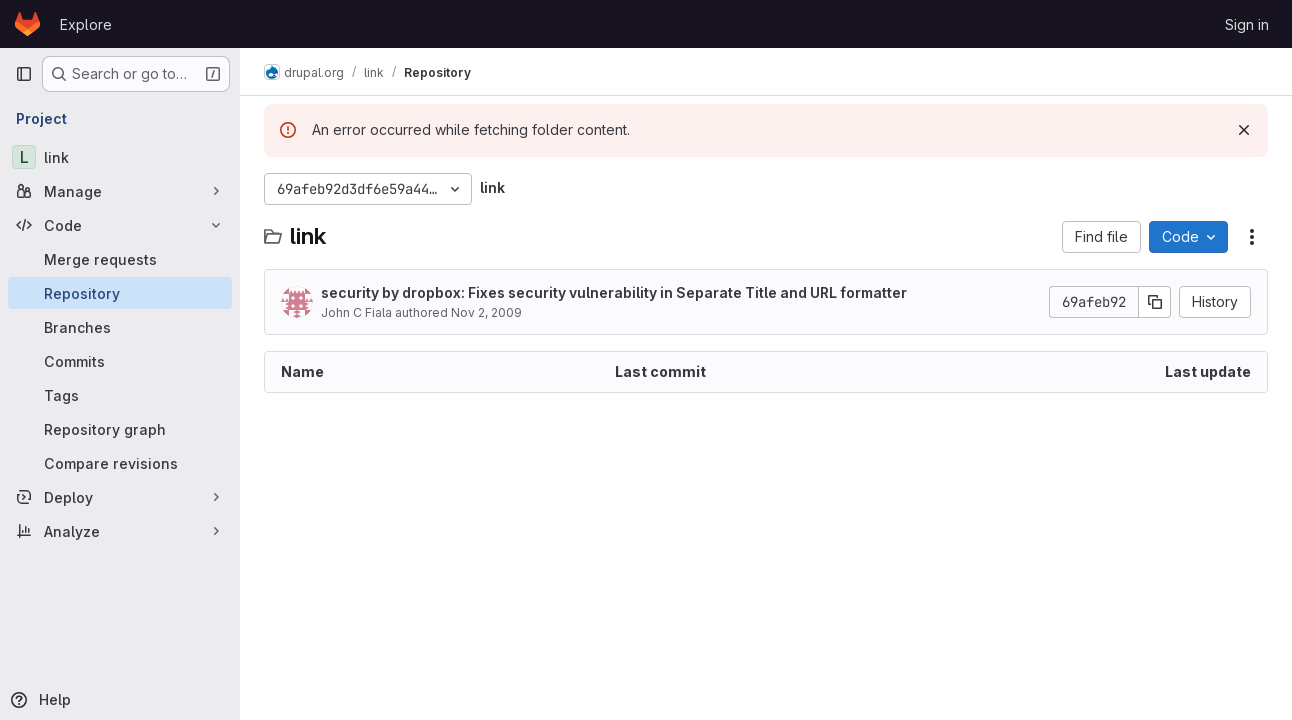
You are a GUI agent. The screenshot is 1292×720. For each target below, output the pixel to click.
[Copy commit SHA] (1155, 302)
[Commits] (120, 361)
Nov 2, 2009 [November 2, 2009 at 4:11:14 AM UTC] (486, 312)
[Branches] (120, 327)
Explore (86, 24)
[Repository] (120, 293)
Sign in (1247, 24)
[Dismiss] (1244, 130)
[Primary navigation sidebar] (24, 74)
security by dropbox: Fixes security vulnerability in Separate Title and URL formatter (614, 292)
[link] (120, 157)
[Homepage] (27, 24)
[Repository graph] (120, 429)
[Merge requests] (120, 259)
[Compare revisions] (120, 463)
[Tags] (120, 395)
